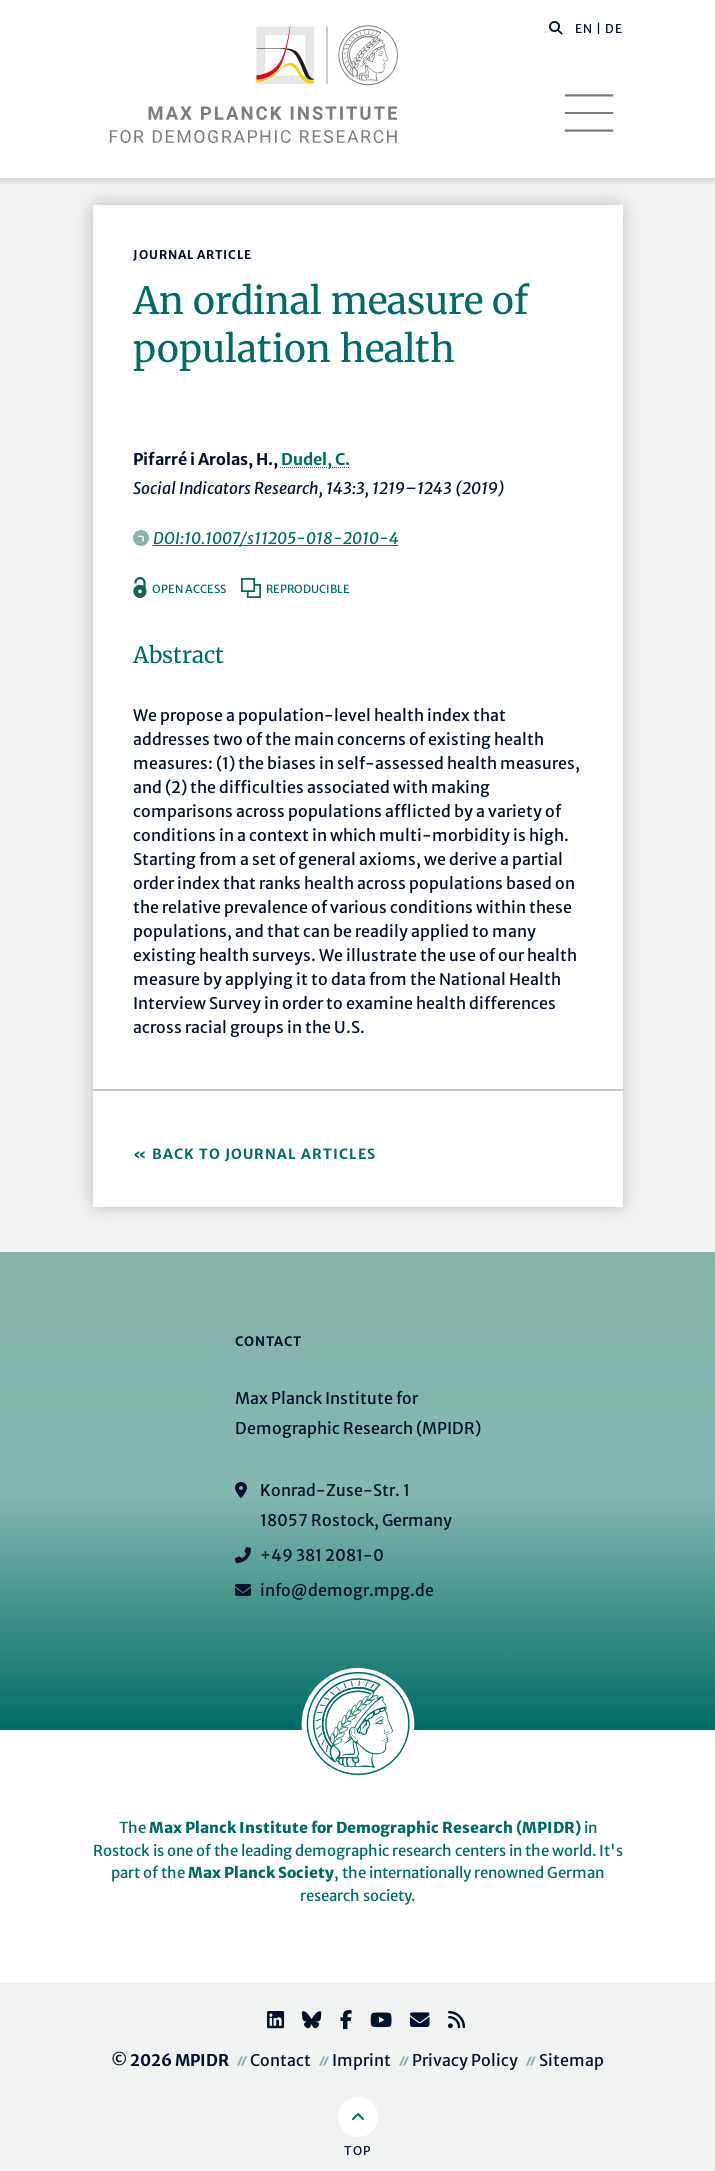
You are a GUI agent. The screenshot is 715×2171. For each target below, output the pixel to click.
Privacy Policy (465, 2060)
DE (614, 28)
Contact (280, 2060)
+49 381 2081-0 (322, 1555)
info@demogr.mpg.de (347, 1590)
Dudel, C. (315, 459)
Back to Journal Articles (264, 1154)
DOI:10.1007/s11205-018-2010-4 (276, 538)
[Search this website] (545, 29)
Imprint (361, 2060)
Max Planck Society (261, 1872)
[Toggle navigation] (589, 113)
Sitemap (571, 2060)
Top (357, 2150)
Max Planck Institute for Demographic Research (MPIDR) (365, 1827)
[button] (556, 27)
